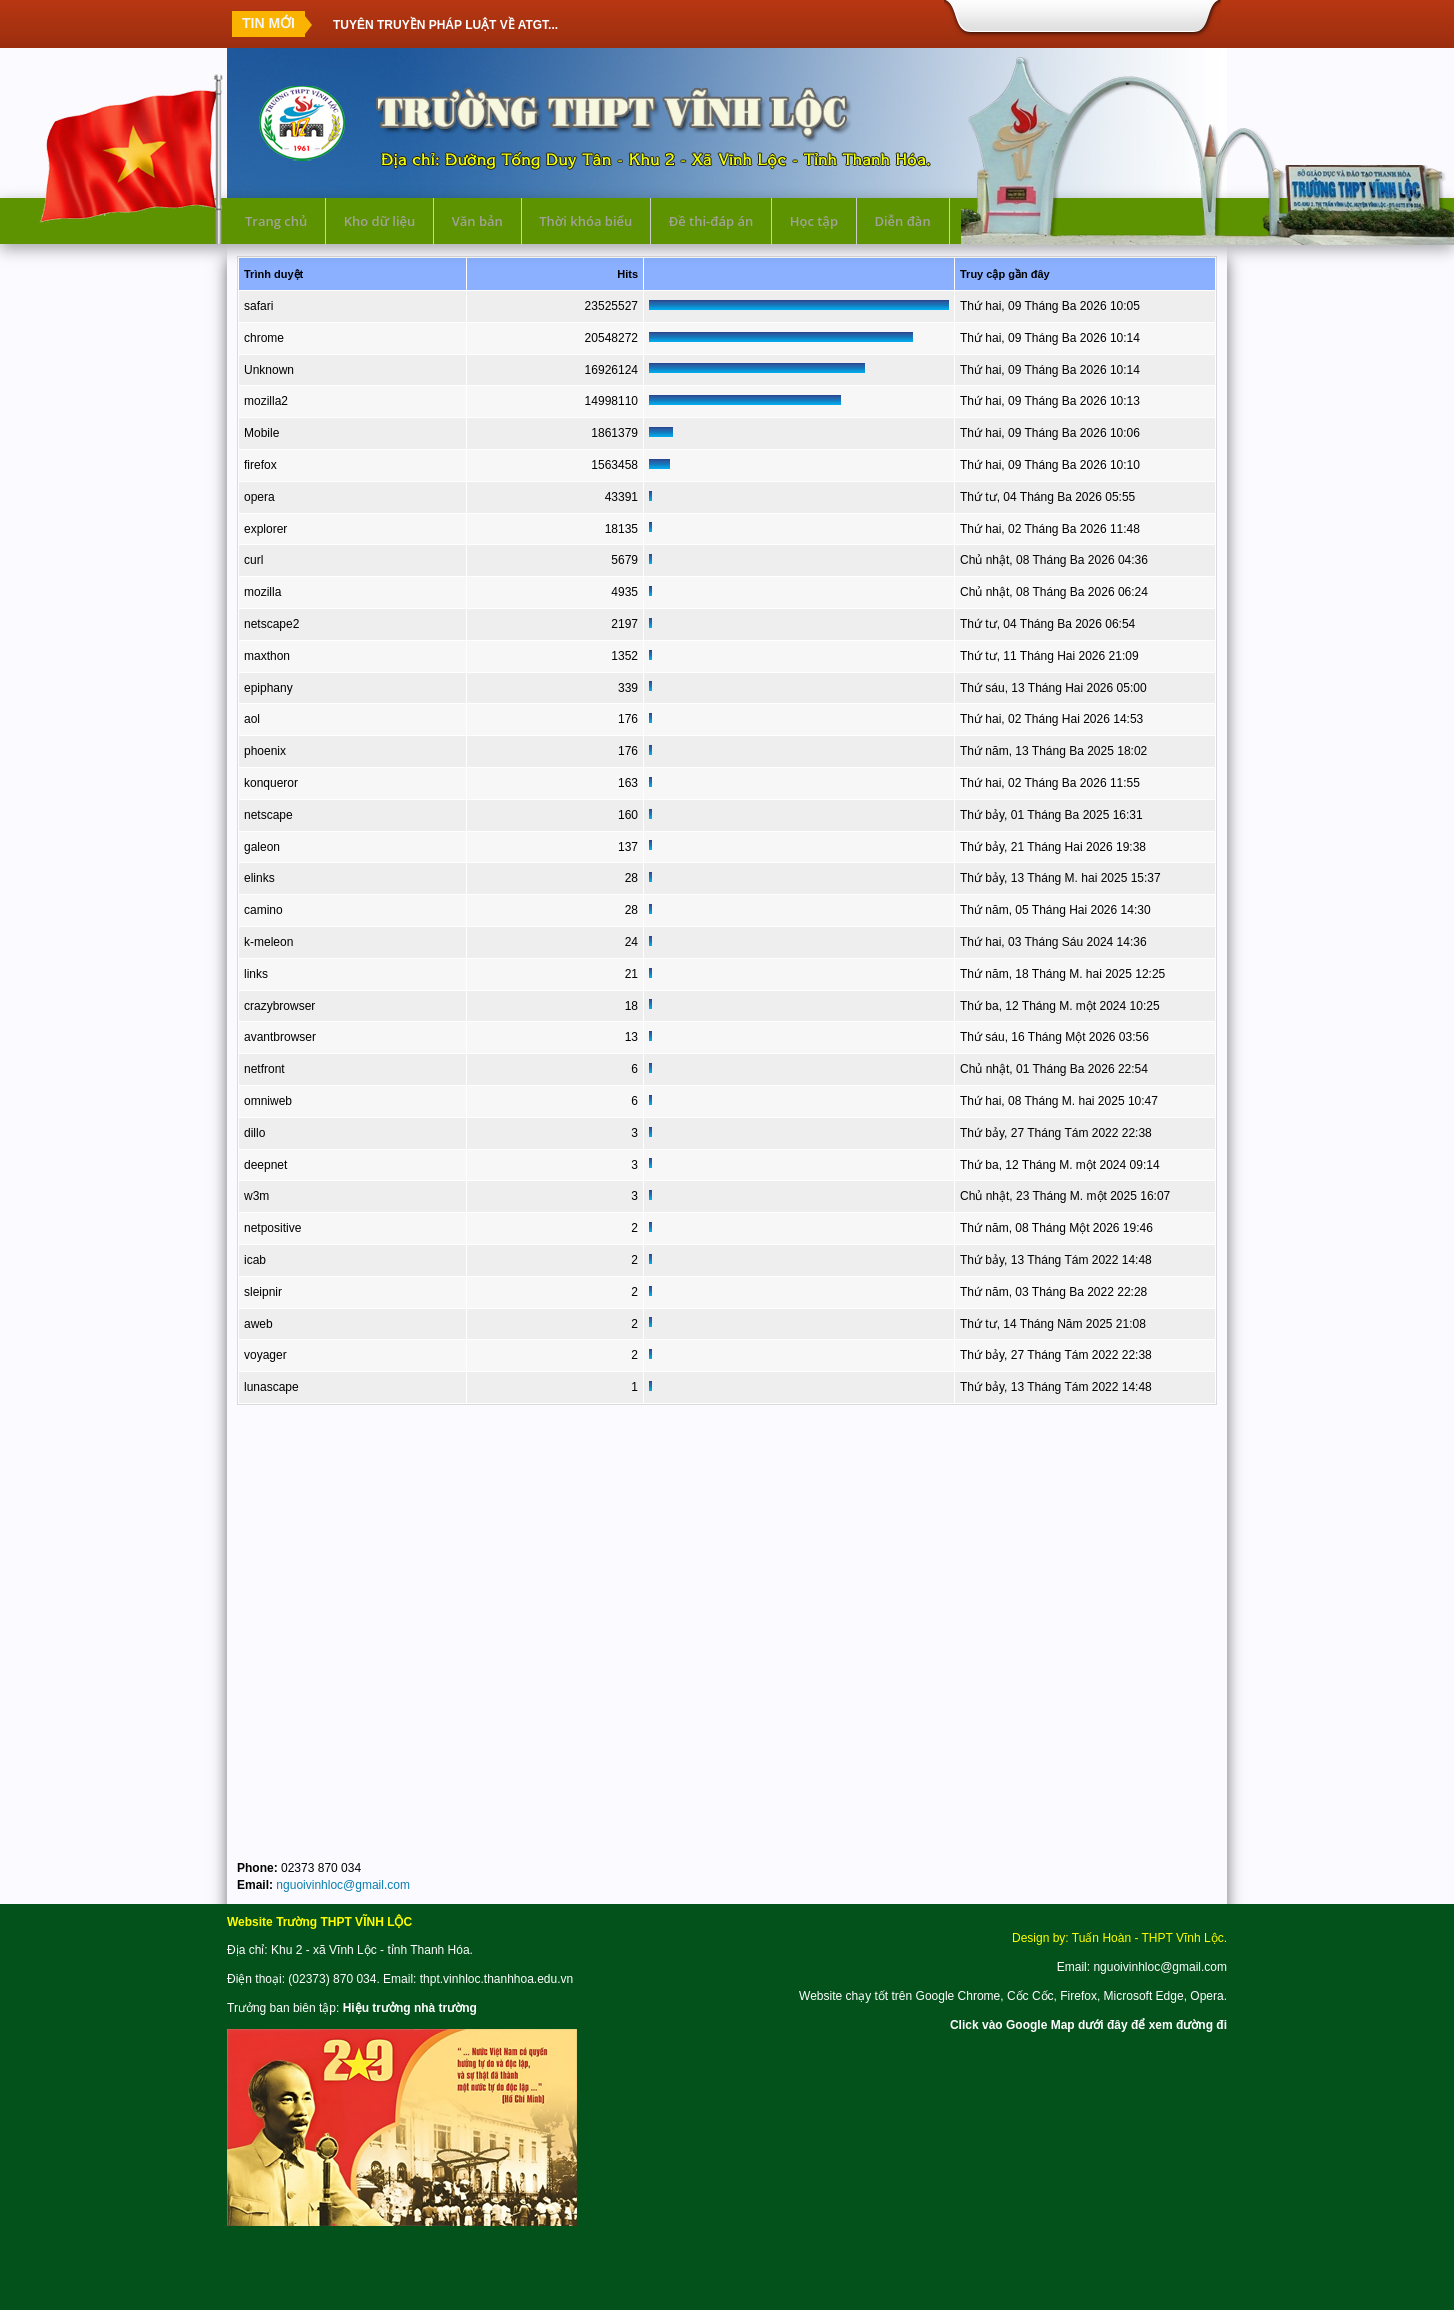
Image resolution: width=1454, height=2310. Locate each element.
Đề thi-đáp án (711, 221)
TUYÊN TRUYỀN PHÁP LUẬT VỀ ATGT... (445, 24)
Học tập (814, 221)
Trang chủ (276, 221)
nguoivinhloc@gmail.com (343, 1885)
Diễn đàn (902, 221)
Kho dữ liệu (380, 221)
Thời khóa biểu (585, 221)
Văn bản (477, 221)
